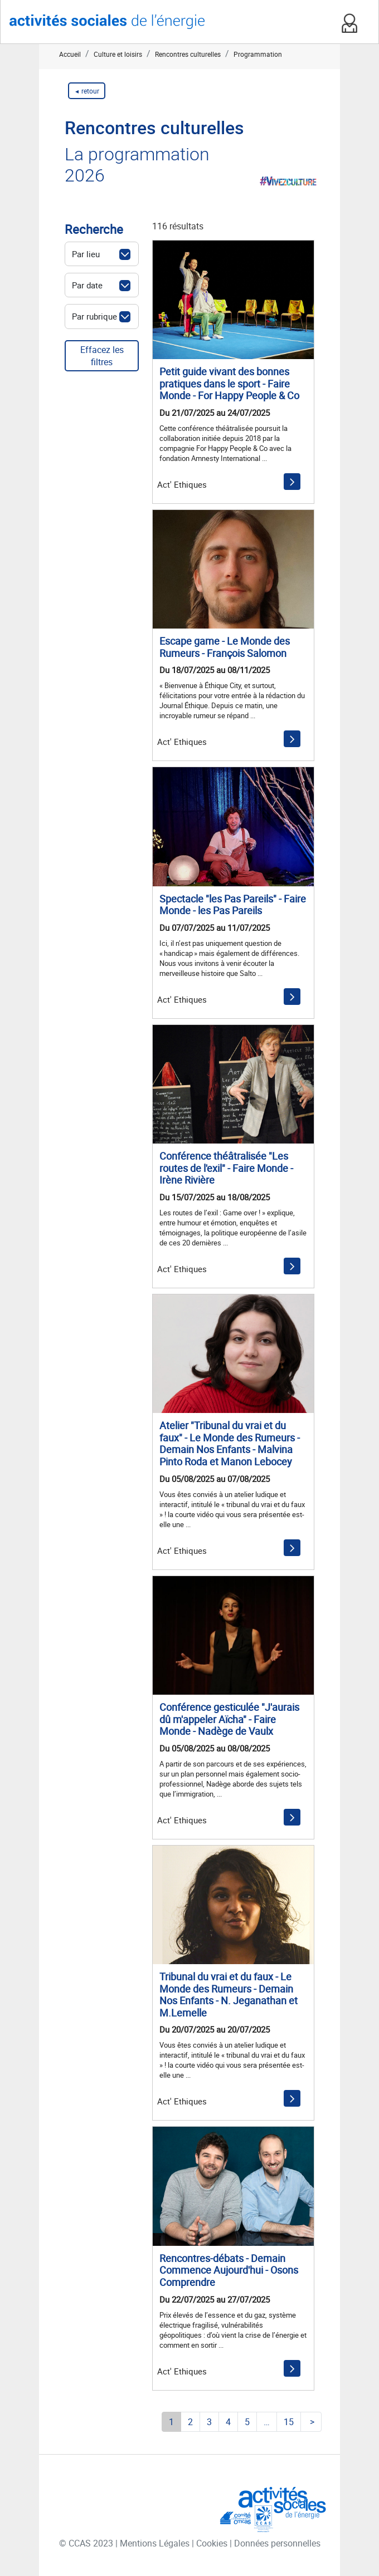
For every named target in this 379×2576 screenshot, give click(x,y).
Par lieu (86, 253)
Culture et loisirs (118, 54)
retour (89, 90)
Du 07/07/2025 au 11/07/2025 (214, 927)
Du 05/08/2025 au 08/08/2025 (214, 1748)
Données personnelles (277, 2543)
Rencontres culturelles (188, 54)
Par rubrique (94, 316)
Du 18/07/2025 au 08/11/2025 (214, 669)
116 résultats (177, 226)
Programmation (258, 54)
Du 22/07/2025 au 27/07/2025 (214, 2299)
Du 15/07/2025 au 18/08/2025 (214, 1197)
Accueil (70, 54)
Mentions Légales (156, 2543)
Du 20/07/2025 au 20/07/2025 (214, 2029)
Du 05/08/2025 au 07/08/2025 (214, 1478)
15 (289, 2422)
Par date (87, 285)
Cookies (213, 2543)
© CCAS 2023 (87, 2543)
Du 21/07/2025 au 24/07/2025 (214, 412)
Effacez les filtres (102, 356)
